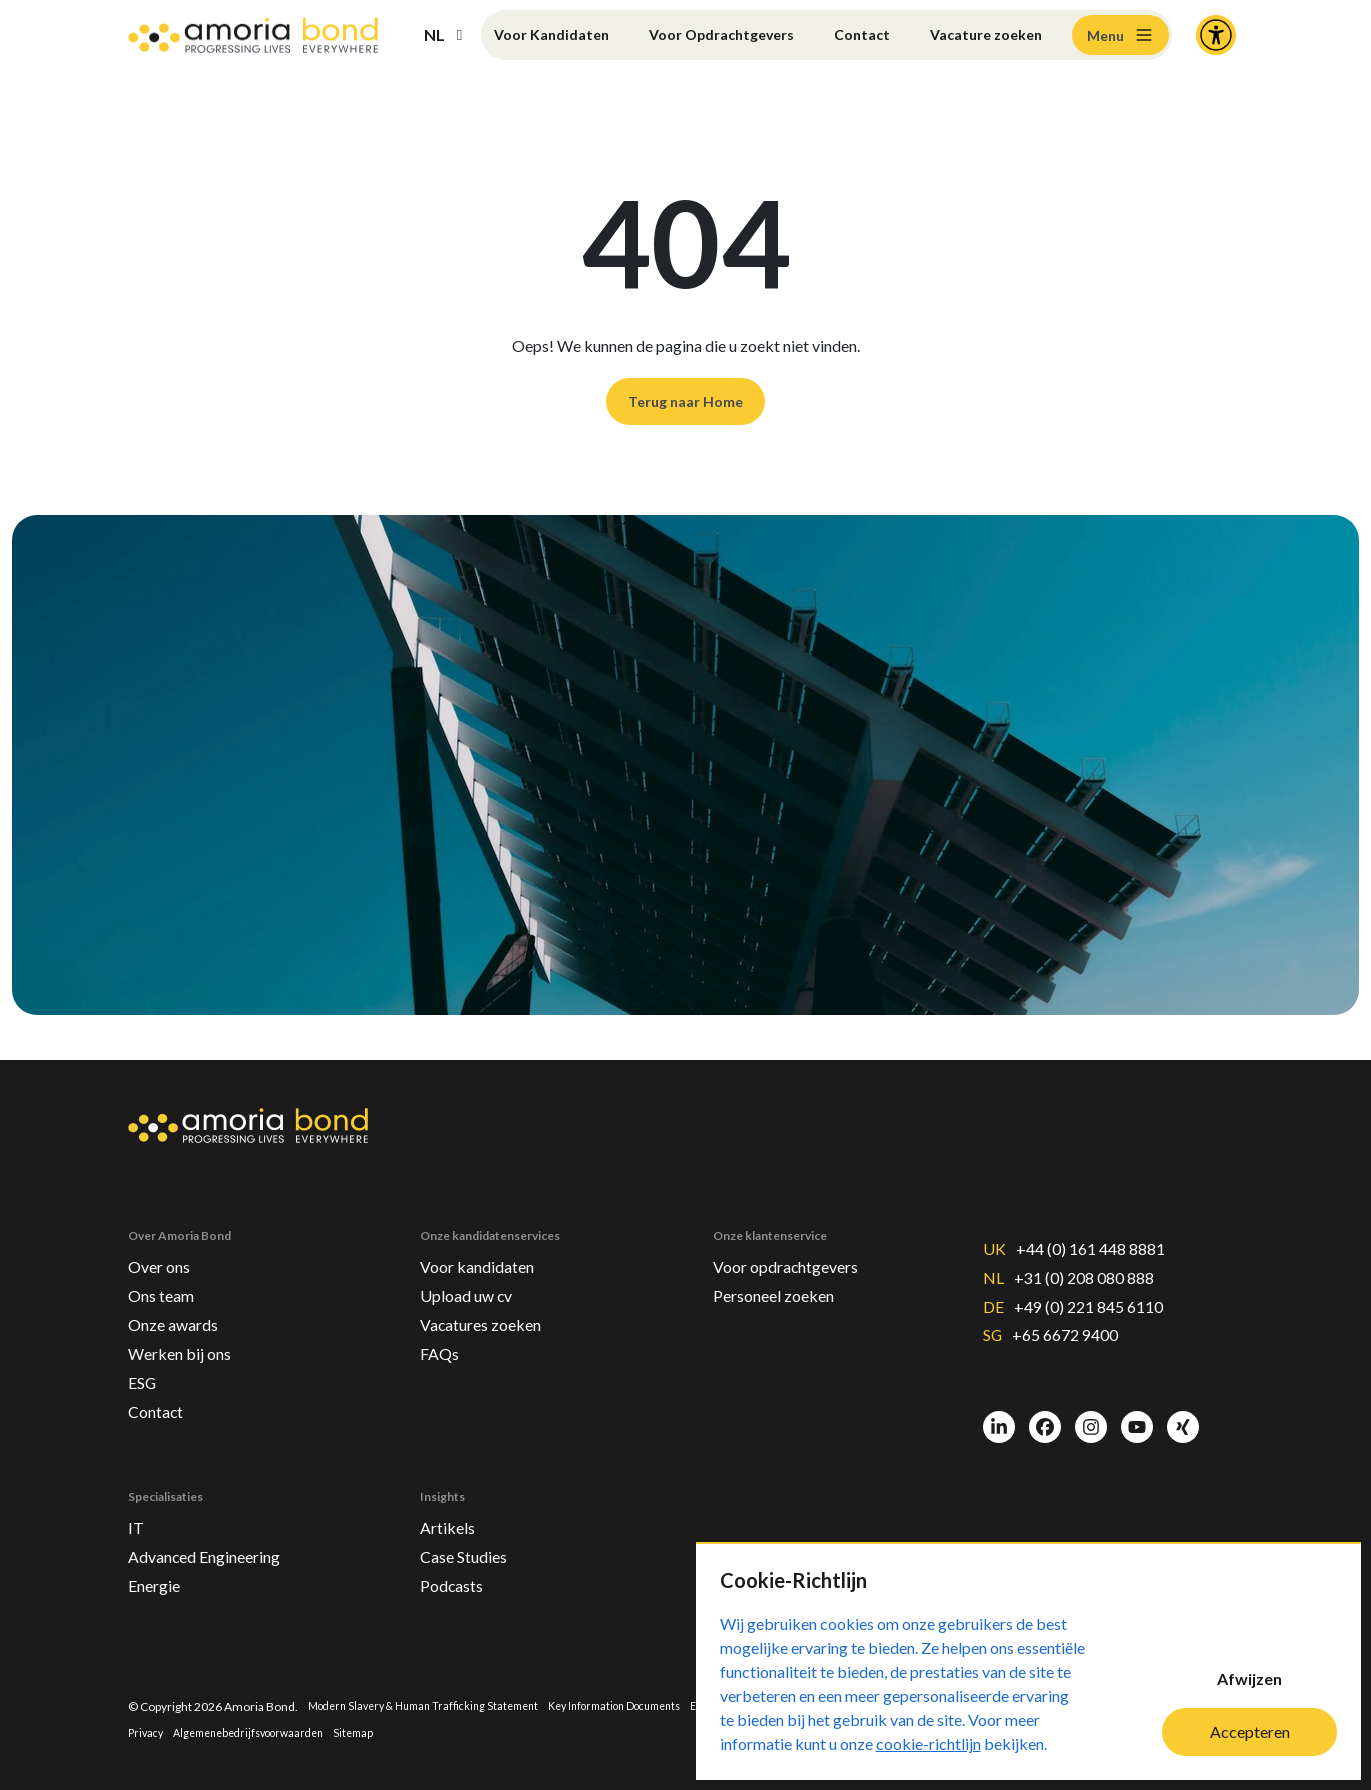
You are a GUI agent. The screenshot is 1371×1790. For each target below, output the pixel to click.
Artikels (450, 1518)
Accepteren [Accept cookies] (1250, 1731)
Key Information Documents (648, 1704)
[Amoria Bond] (253, 35)
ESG (144, 1367)
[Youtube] (1137, 1411)
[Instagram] (1091, 1411)
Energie (159, 1582)
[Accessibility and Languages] (1216, 35)
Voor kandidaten (484, 1239)
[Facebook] (1045, 1411)
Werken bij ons (185, 1335)
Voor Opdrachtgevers (689, 34)
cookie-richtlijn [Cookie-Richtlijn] (928, 1743)
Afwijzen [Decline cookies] (1249, 1678)
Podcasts (456, 1582)
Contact (853, 34)
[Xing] (1183, 1411)
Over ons (163, 1239)
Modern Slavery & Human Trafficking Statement (435, 1704)
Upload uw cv (471, 1271)
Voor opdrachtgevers (796, 1239)
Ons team (165, 1271)
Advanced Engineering (217, 1550)
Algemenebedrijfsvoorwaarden (378, 1732)
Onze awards (179, 1303)
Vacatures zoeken (489, 1303)
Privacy (264, 1732)
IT (137, 1518)
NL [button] (434, 34)
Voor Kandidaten (511, 34)
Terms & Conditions (181, 1732)
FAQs (442, 1335)
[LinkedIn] (999, 1411)
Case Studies (470, 1550)
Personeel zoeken (782, 1271)
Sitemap (494, 1732)
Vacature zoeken (958, 34)
